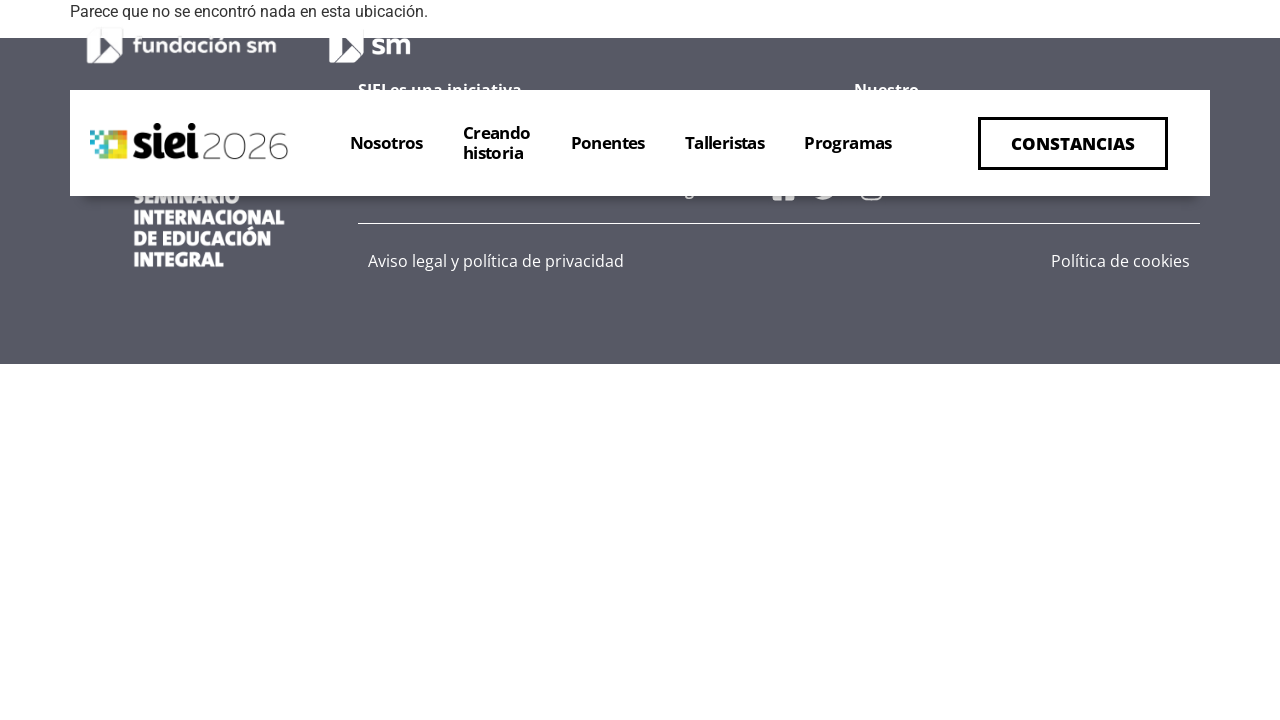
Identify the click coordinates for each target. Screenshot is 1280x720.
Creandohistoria (497, 142)
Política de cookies (1120, 261)
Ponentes (608, 142)
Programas (848, 142)
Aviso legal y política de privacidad (496, 261)
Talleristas (724, 142)
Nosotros (386, 142)
